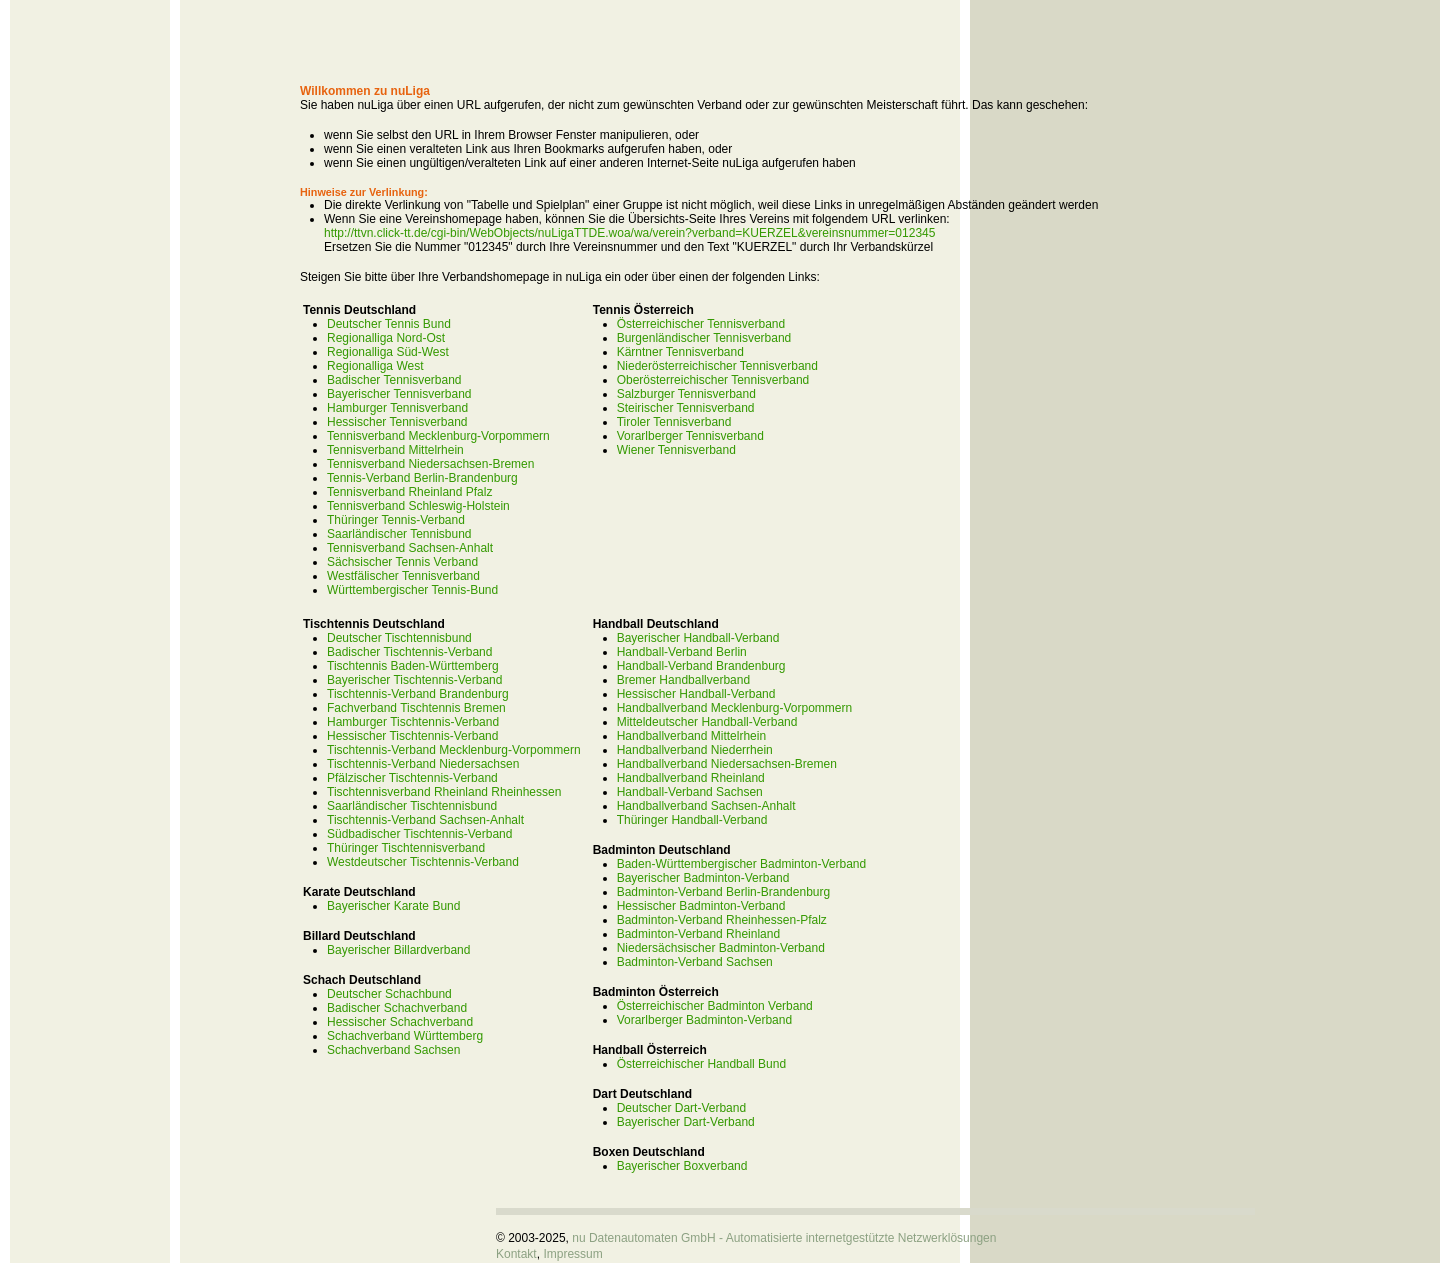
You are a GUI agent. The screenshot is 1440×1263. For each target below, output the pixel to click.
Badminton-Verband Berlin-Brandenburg (723, 892)
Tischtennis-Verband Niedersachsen (423, 764)
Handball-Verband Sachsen (690, 792)
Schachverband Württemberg (405, 1036)
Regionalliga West (375, 366)
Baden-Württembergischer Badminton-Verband (741, 864)
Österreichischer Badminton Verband (715, 1006)
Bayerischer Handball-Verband (698, 638)
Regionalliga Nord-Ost (386, 338)
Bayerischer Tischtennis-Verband (414, 680)
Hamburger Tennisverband (397, 408)
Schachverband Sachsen (393, 1050)
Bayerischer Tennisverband (399, 394)
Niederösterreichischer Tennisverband (717, 366)
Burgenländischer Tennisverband (704, 338)
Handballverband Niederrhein (695, 750)
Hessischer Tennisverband (397, 422)
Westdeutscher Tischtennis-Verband (423, 862)
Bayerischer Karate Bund (393, 906)
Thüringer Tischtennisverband (406, 848)
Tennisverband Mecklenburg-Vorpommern (438, 436)
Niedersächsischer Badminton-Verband (721, 948)
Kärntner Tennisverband (680, 352)
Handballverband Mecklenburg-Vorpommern (734, 708)
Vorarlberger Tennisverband (690, 436)
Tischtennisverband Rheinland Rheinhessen (444, 792)
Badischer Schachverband (397, 1008)
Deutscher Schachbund (389, 994)
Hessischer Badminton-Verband (701, 906)
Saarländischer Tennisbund (399, 534)
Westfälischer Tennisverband (403, 576)
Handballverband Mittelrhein (691, 736)
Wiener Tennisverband (676, 450)
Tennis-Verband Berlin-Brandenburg (422, 478)
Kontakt (516, 1254)
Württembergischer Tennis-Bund (412, 590)
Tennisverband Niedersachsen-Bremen (430, 464)
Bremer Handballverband (683, 680)
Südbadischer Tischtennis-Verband (419, 834)
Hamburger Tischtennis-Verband (413, 722)
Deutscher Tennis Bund (389, 324)
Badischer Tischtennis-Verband (409, 652)
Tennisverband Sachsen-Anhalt (410, 548)
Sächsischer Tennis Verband (402, 562)
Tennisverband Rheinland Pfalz (409, 492)
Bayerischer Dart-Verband (686, 1122)
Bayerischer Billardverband (398, 950)
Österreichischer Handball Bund (701, 1064)
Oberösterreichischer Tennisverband (713, 380)
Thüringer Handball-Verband (692, 820)
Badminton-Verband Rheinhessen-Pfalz (722, 920)
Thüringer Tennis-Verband (396, 520)
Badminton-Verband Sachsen (695, 962)
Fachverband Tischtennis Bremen (416, 708)
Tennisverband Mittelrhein (395, 450)
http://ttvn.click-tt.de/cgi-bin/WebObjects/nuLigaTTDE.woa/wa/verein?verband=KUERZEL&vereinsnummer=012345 (629, 233)
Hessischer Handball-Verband (696, 694)
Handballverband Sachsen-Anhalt (706, 806)
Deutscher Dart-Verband (681, 1108)
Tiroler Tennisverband (674, 422)
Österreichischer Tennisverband (701, 324)
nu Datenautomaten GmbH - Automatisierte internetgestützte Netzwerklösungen (784, 1238)
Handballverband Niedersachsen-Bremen (727, 764)
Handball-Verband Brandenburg (701, 666)
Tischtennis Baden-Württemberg (413, 666)
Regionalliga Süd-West (388, 352)
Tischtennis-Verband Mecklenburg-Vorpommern (454, 750)
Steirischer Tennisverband (686, 408)
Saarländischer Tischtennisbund (412, 806)
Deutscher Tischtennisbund (399, 638)
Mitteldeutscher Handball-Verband (707, 722)
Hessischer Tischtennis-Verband (412, 736)
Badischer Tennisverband (394, 380)
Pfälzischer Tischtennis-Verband (412, 778)
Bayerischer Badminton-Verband (703, 878)
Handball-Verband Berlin (682, 652)
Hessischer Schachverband (400, 1022)
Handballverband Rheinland (691, 778)
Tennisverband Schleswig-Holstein (418, 506)
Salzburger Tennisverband (686, 394)
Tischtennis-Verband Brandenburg (418, 694)
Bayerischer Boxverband (682, 1166)
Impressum (572, 1254)
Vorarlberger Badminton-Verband (704, 1020)
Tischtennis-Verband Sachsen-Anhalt (425, 820)
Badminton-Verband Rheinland (698, 934)
